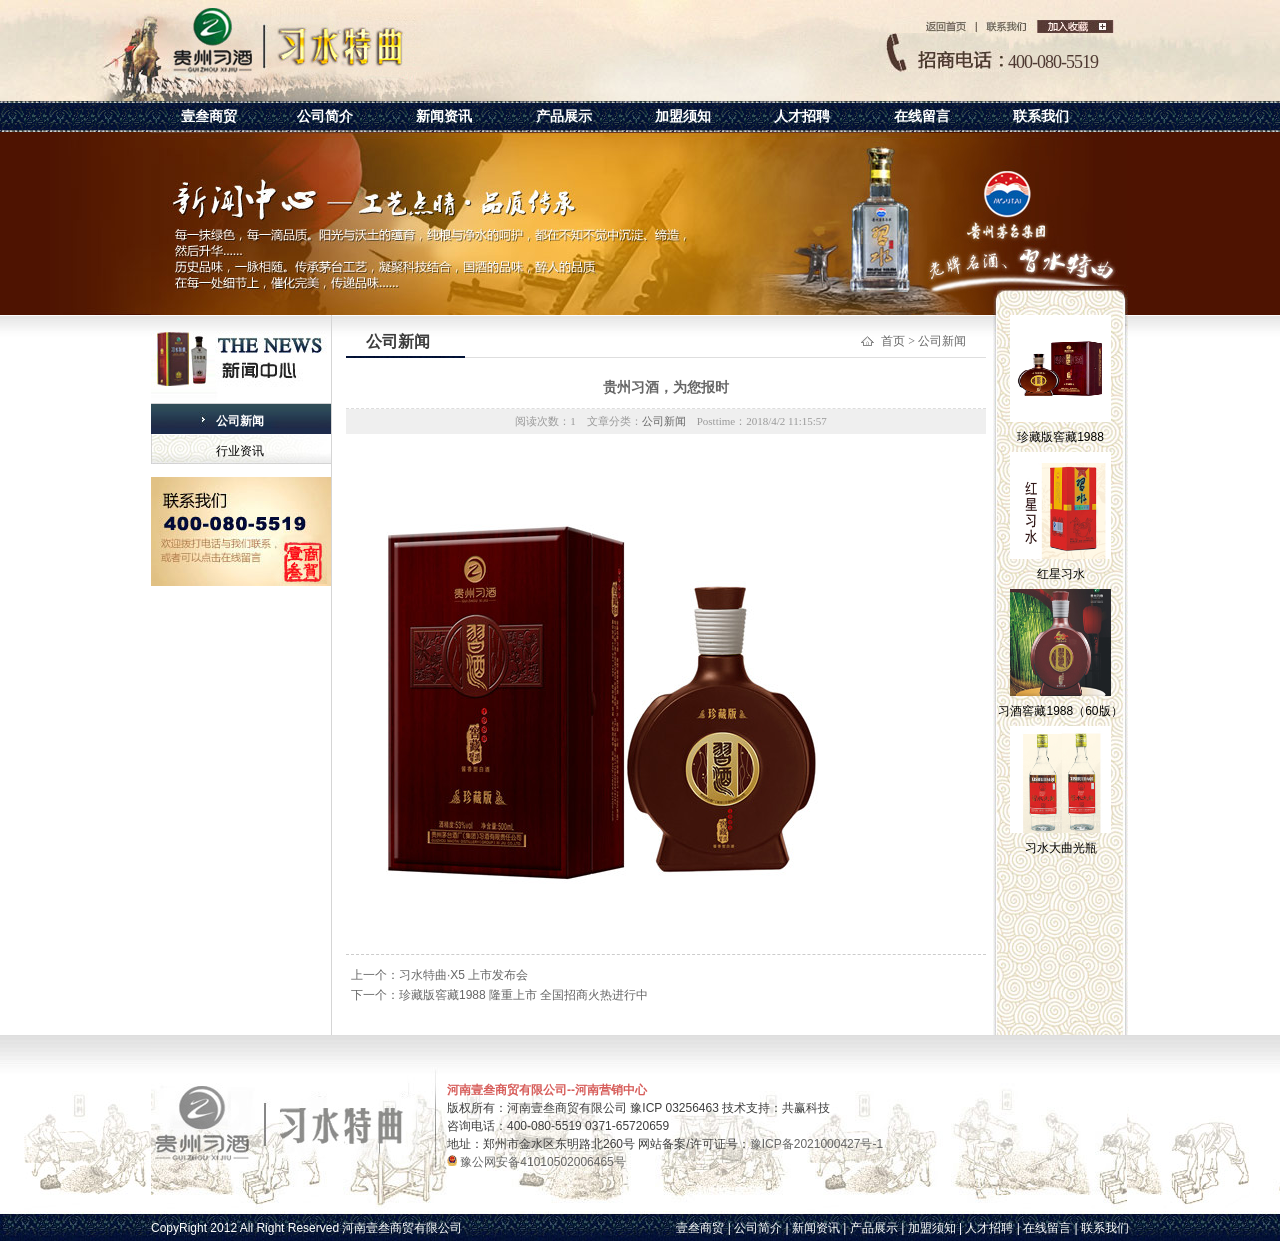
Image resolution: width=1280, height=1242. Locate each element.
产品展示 (564, 116)
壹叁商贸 (209, 116)
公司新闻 (240, 421)
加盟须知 (683, 116)
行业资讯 (240, 451)
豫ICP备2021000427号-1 (816, 1144)
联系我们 (1041, 116)
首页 (893, 341)
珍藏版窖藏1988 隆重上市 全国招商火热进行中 (523, 995)
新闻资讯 (444, 116)
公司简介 (325, 116)
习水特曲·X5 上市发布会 (463, 975)
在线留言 (922, 116)
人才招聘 (802, 116)
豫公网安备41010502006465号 (541, 1162)
